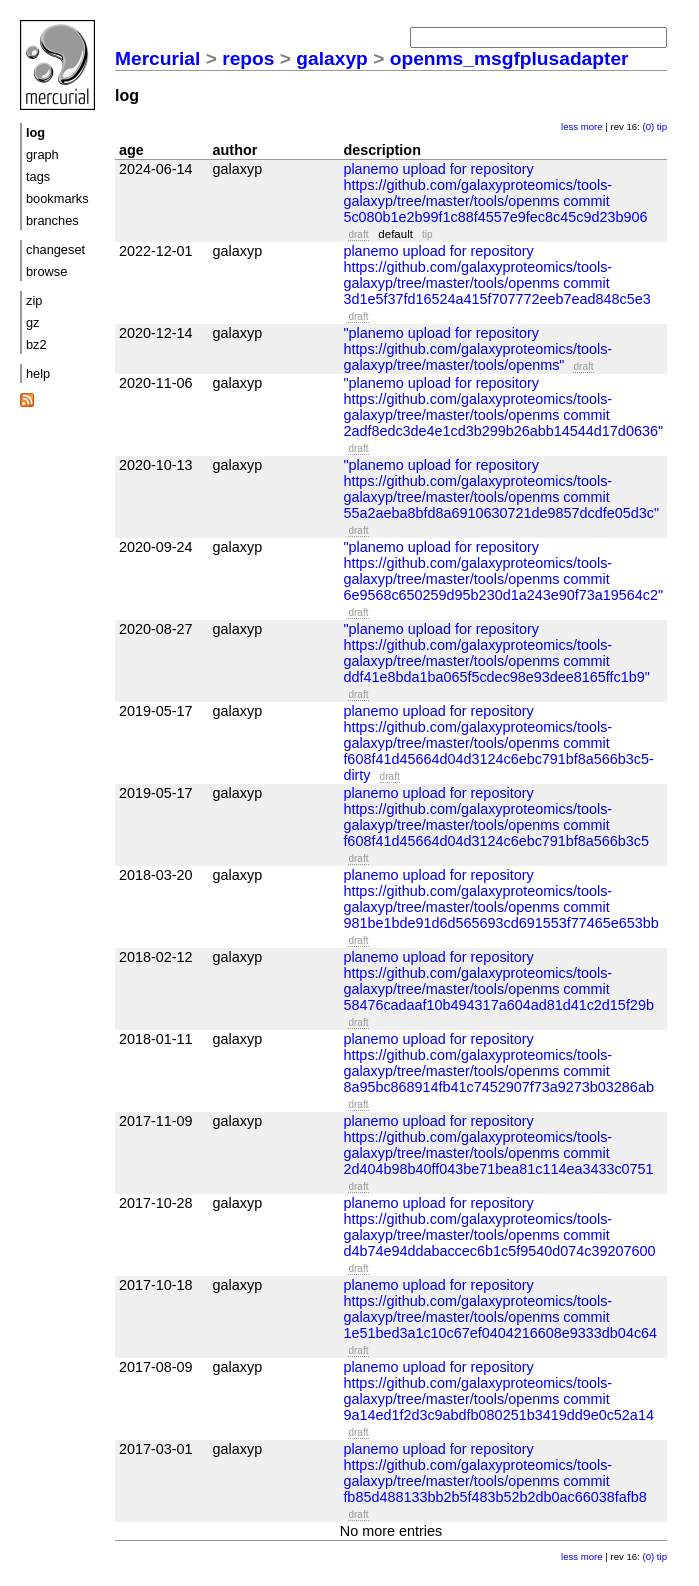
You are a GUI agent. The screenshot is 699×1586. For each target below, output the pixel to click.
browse (46, 271)
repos (248, 58)
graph (42, 154)
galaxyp (331, 58)
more (592, 126)
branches (52, 220)
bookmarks (57, 198)
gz (33, 322)
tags (38, 176)
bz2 (36, 344)
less (569, 126)
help (38, 373)
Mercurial (157, 58)
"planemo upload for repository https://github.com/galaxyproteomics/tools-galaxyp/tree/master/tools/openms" (477, 349)
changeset (55, 249)
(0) (648, 126)
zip (34, 300)
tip (662, 126)
